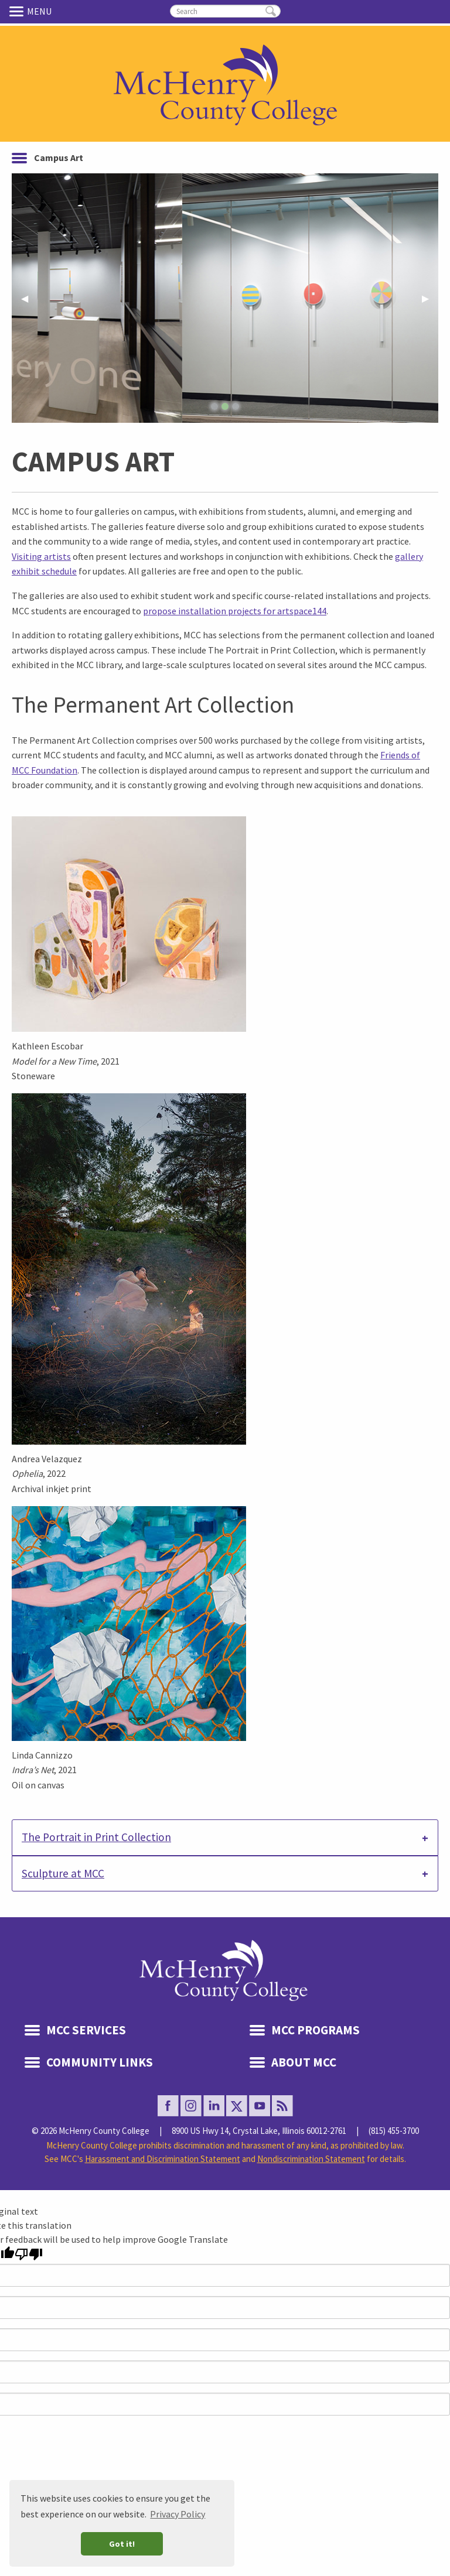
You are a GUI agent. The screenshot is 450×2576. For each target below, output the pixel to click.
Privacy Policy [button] (177, 2514)
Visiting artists (41, 556)
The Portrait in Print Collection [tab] (96, 1837)
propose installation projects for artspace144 (234, 611)
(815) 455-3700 (394, 2130)
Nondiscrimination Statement (311, 2158)
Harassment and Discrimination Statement (162, 2158)
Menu (18, 11)
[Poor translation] (29, 2254)
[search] (225, 11)
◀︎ (29, 302)
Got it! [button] (122, 2544)
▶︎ (430, 302)
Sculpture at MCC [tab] (63, 1873)
